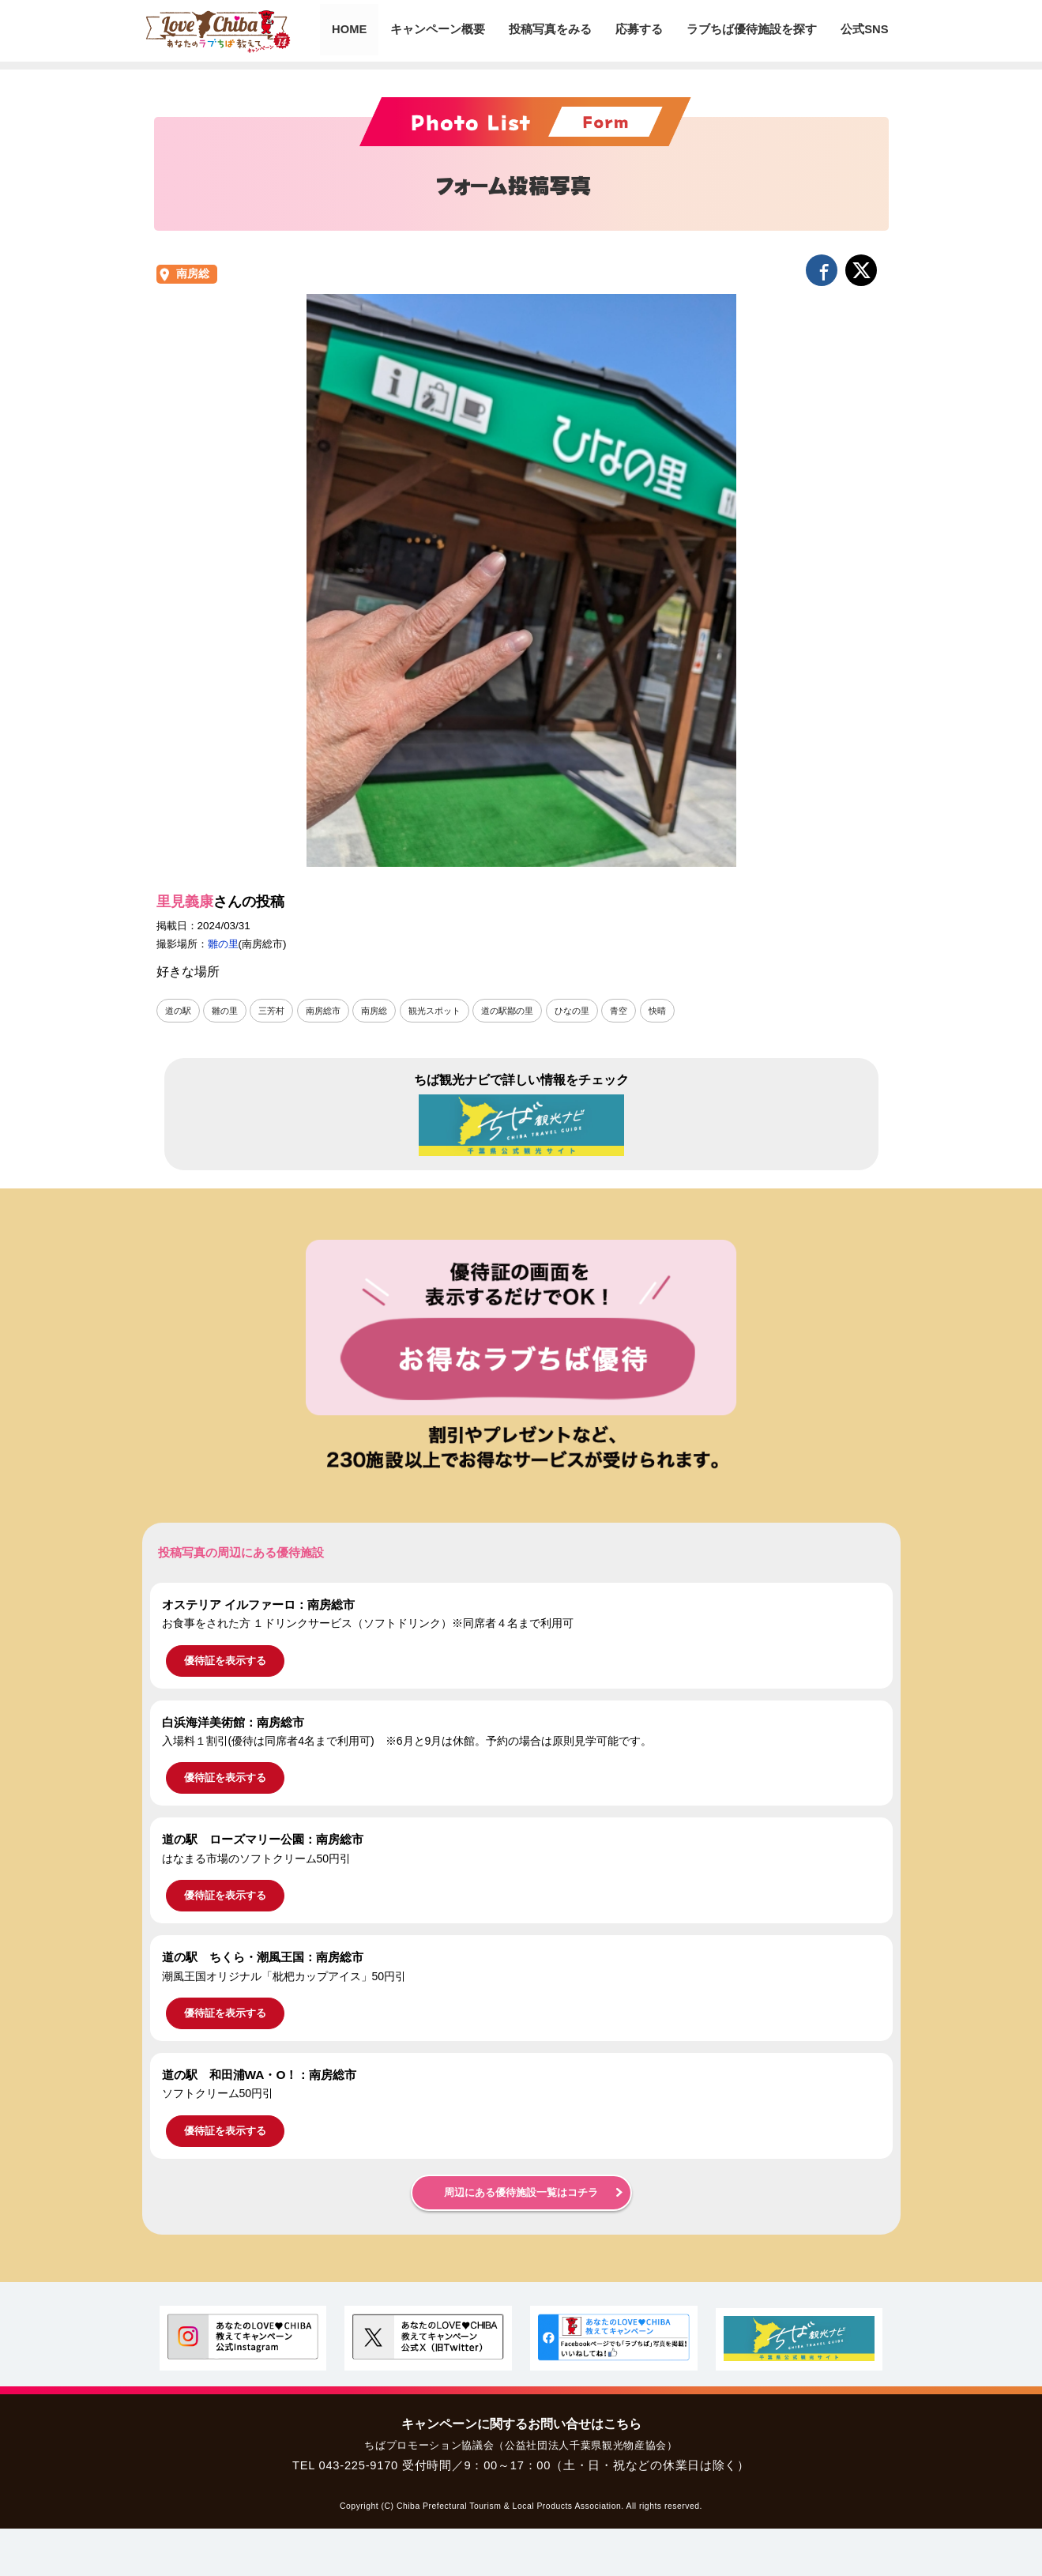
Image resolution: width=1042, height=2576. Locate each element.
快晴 (684, 1010)
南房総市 (332, 1010)
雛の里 (223, 944)
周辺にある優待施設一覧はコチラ (521, 2192)
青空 (644, 1010)
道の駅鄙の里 (526, 1010)
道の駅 (179, 1010)
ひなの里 (596, 1010)
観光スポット (449, 1010)
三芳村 (277, 1010)
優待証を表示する (225, 1660)
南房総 (192, 274)
